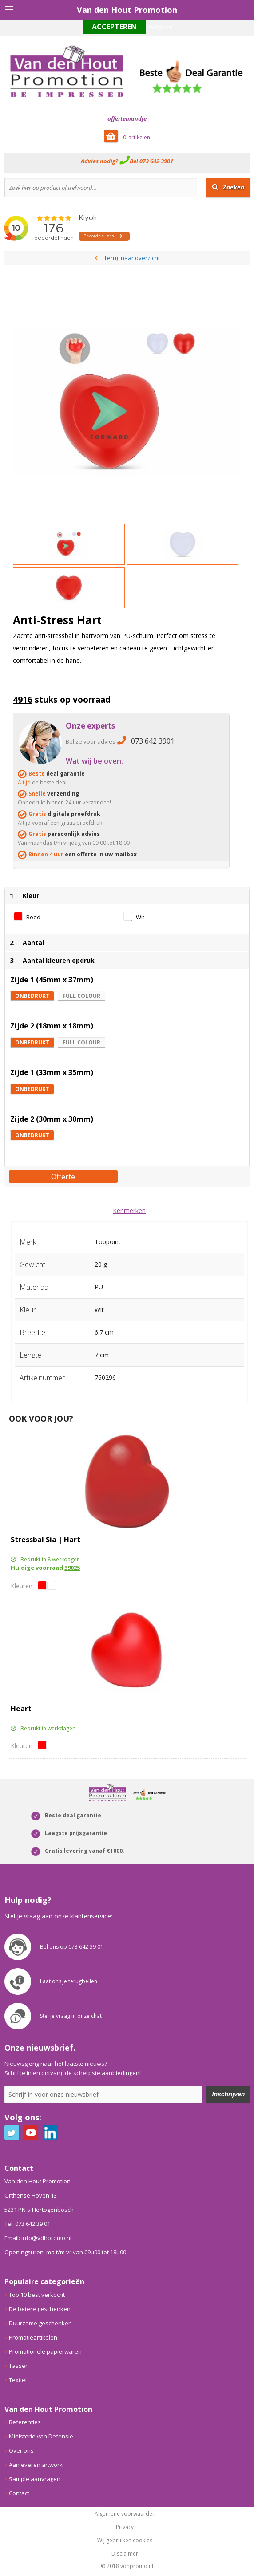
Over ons (21, 2450)
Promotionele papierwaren (45, 2351)
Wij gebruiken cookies (124, 2540)
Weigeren (161, 27)
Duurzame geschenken (40, 2323)
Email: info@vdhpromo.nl (37, 2238)
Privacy (125, 2527)
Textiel (18, 2380)
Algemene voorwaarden (125, 2514)
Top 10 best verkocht (37, 2295)
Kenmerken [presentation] (129, 1210)
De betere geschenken (40, 2309)
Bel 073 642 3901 (151, 161)
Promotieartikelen (33, 2337)
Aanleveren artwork (36, 2465)
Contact (19, 2493)
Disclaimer (124, 2553)
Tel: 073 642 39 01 (27, 2224)
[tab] (129, 1210)
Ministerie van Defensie (41, 2436)
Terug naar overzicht (132, 258)
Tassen (19, 2366)
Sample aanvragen (34, 2479)
